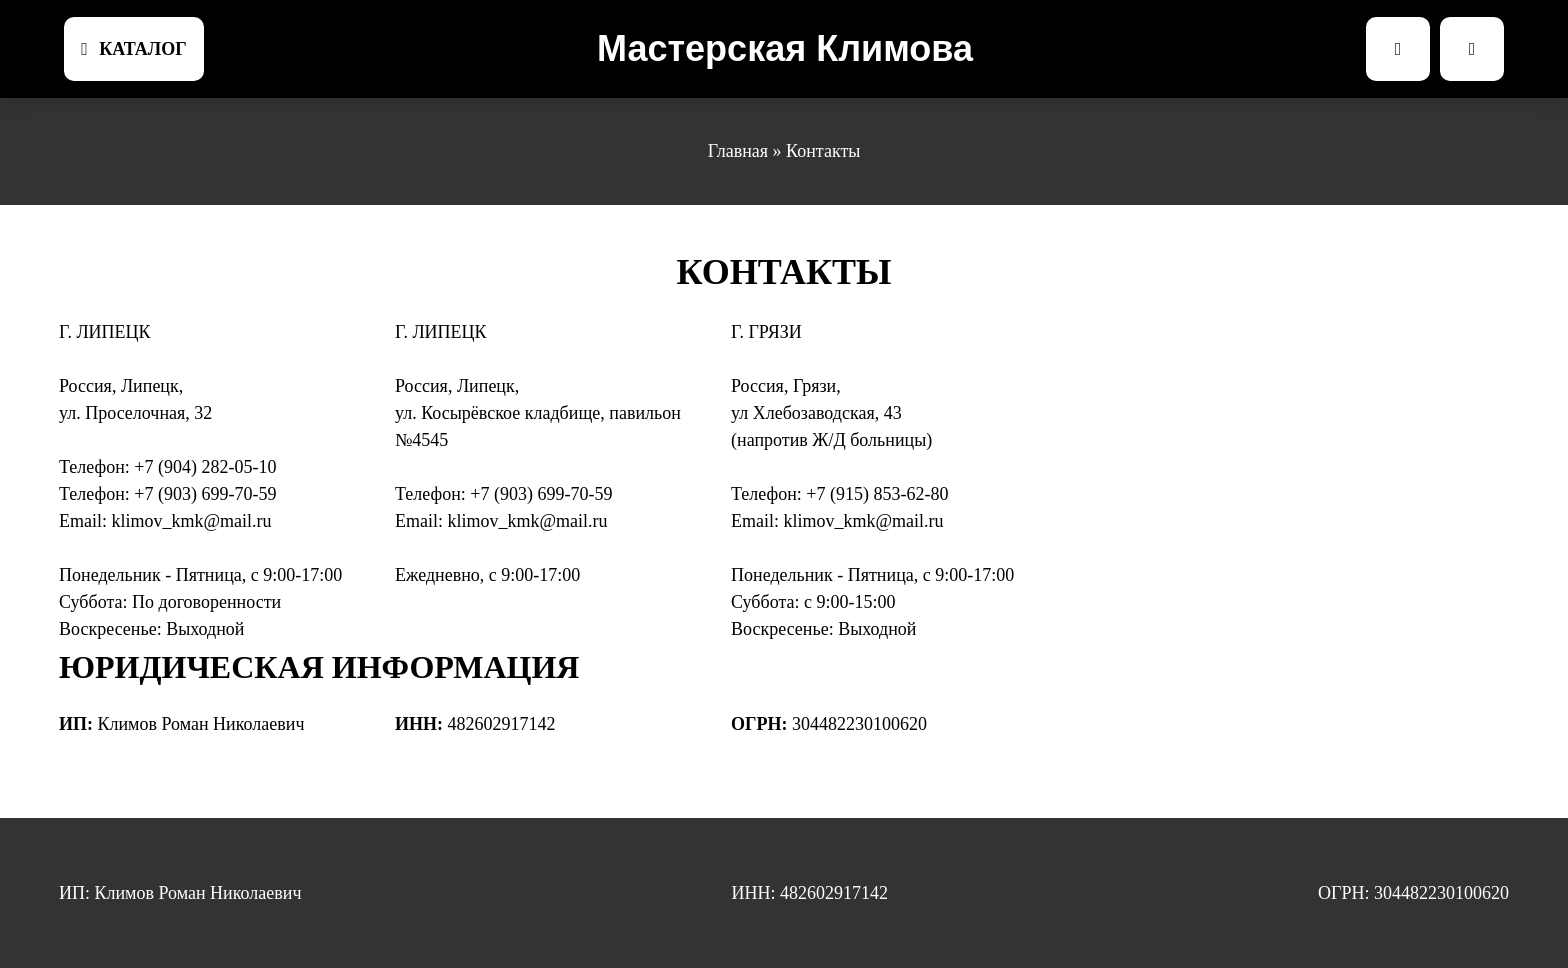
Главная (738, 151)
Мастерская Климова (785, 49)
